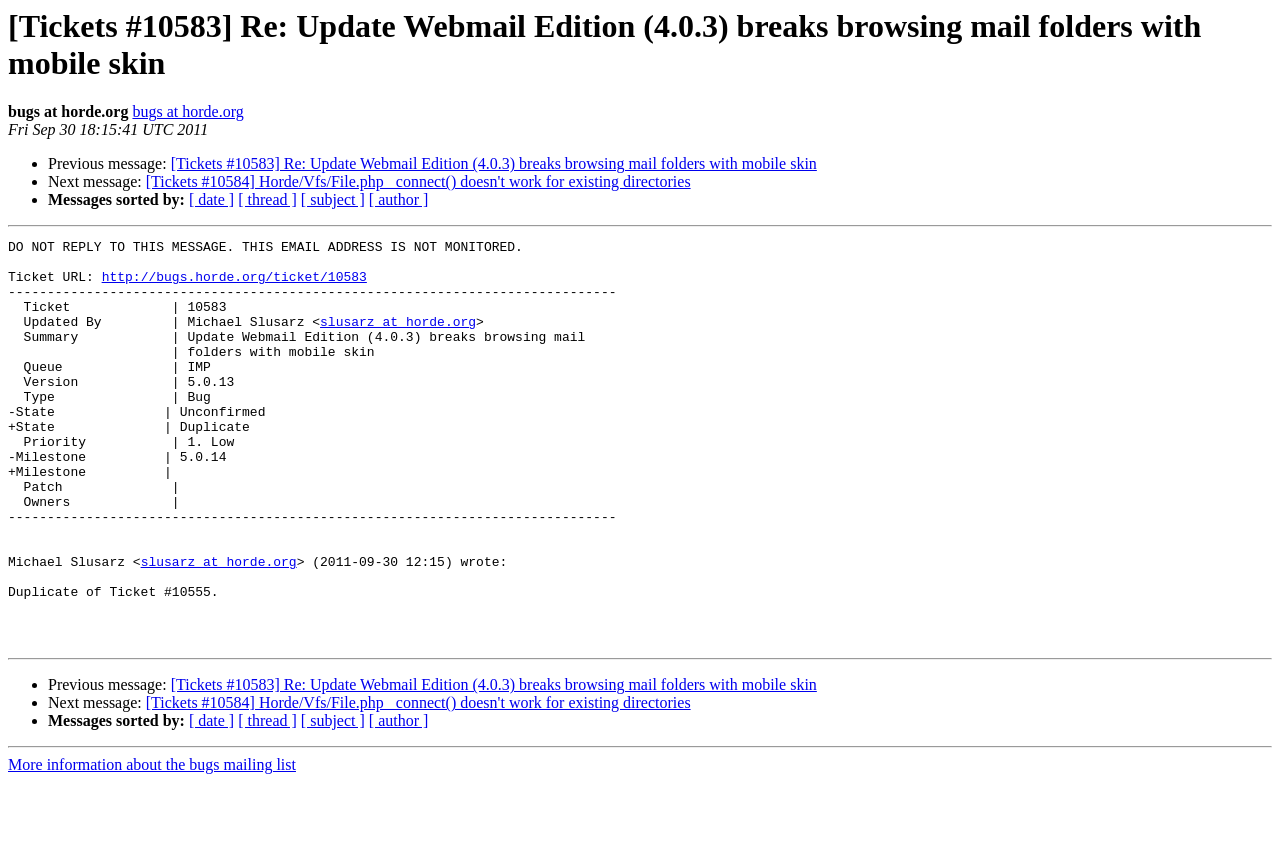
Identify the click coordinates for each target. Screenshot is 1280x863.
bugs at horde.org (187, 111)
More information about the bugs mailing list (152, 845)
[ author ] (399, 199)
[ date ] (211, 199)
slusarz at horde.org (398, 339)
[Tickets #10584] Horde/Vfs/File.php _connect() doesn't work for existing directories (418, 181)
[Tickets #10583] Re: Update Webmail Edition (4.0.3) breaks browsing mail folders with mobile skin (494, 163)
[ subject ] (333, 199)
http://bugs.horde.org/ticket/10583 (234, 285)
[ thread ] (267, 199)
